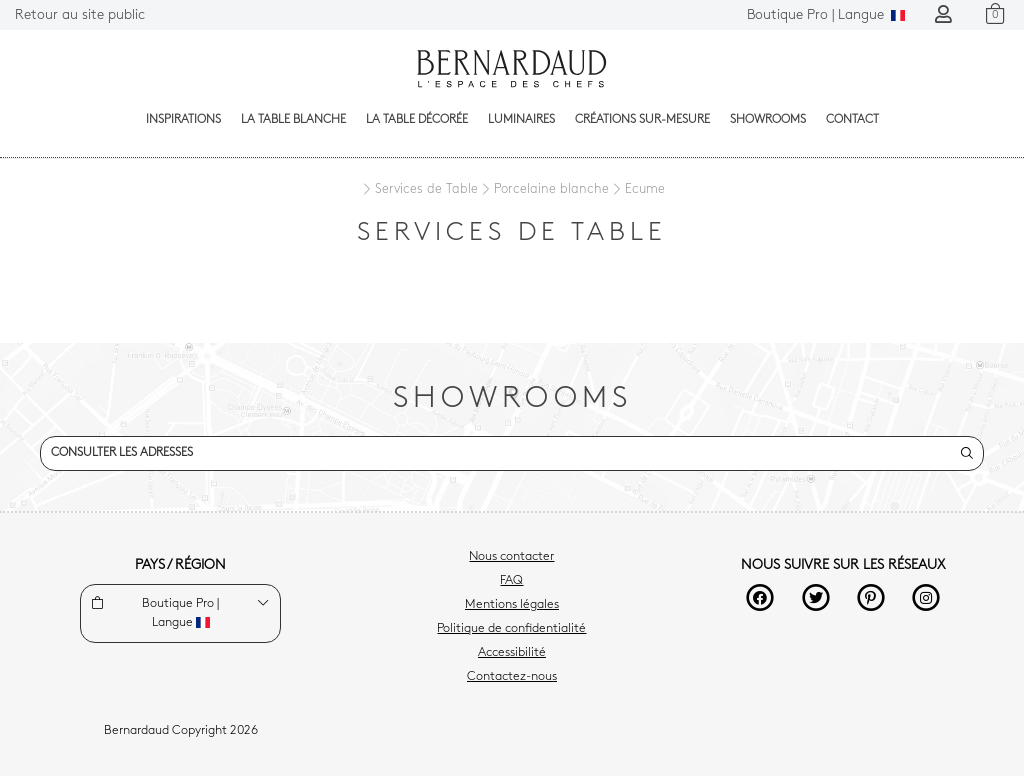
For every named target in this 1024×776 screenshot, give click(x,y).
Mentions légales (512, 605)
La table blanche (293, 120)
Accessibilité (512, 653)
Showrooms (768, 120)
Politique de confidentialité (511, 629)
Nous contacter (511, 557)
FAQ (511, 581)
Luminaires (521, 120)
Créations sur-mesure (642, 120)
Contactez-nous (512, 677)
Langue (826, 15)
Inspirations (183, 120)
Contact (852, 120)
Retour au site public (80, 15)
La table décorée (417, 120)
